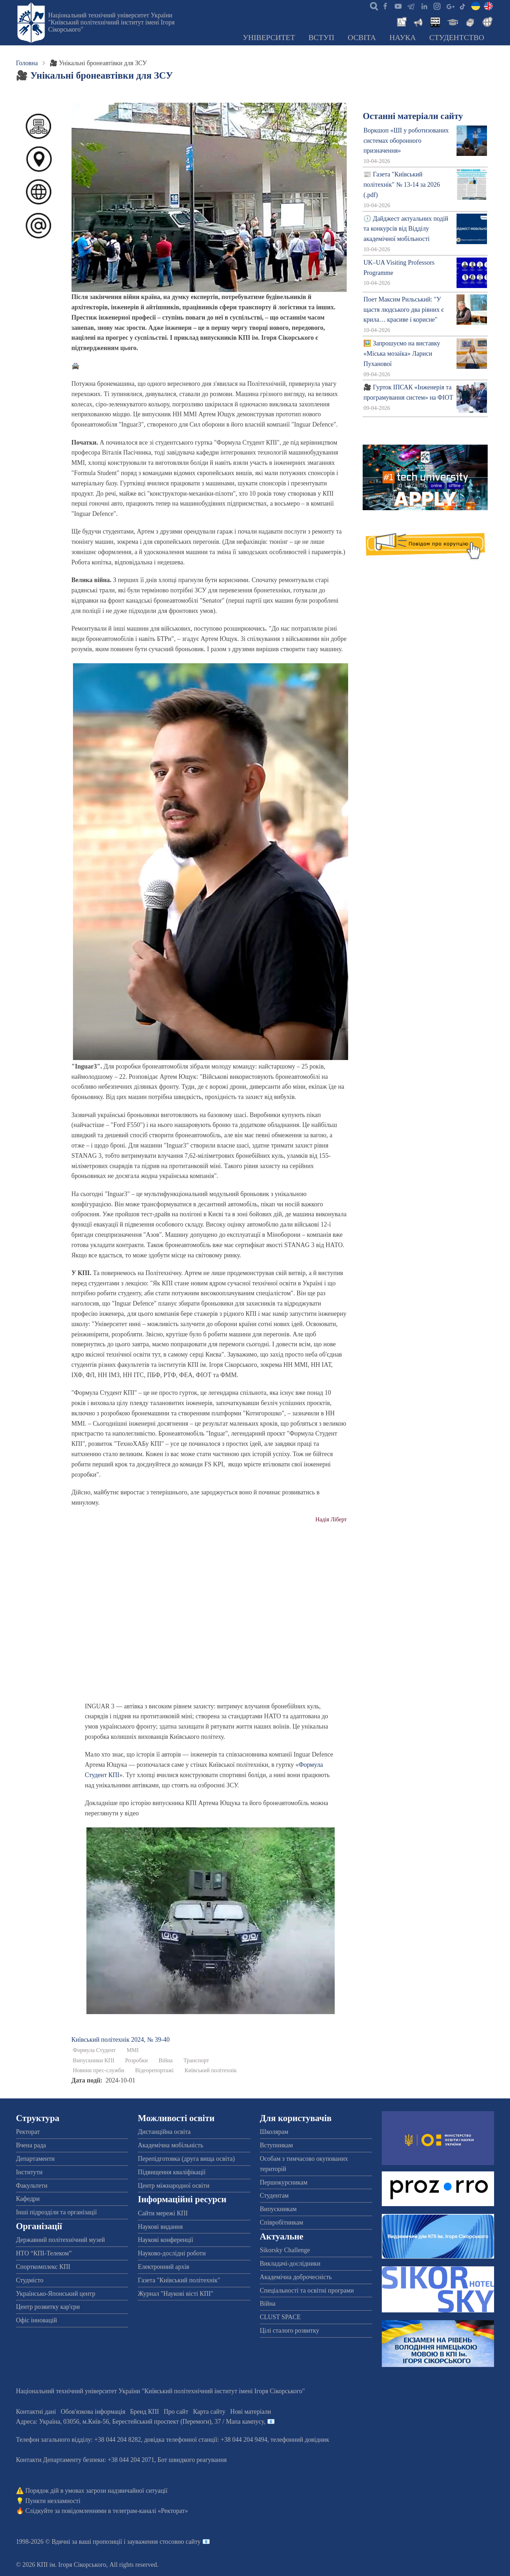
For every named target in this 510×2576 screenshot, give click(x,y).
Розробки (136, 2060)
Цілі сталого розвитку (289, 2330)
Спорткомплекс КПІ (43, 2266)
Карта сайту (209, 2411)
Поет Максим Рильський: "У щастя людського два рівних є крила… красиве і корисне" (403, 309)
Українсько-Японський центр (55, 2293)
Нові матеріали (250, 2411)
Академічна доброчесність (296, 2277)
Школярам (274, 2131)
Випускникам (278, 2209)
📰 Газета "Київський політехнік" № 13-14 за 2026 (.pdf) (401, 184)
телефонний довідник (300, 2439)
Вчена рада (31, 2145)
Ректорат (28, 2131)
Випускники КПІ (93, 2060)
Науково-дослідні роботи (172, 2253)
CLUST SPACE (280, 2317)
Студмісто (29, 2280)
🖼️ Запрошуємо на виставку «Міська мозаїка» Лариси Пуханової (401, 353)
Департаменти (35, 2158)
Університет (269, 37)
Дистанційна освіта (164, 2131)
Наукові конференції (165, 2239)
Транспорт (196, 2060)
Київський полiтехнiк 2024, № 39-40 (121, 2039)
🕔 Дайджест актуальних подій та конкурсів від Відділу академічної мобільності (405, 229)
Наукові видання (160, 2226)
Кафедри (28, 2198)
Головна (27, 63)
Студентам (274, 2195)
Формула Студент (94, 2050)
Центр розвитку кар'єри (48, 2306)
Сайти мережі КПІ (163, 2213)
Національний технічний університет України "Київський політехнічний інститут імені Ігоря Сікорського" (111, 22)
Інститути (29, 2172)
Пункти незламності (53, 2500)
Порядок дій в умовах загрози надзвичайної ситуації (97, 2490)
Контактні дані (36, 2411)
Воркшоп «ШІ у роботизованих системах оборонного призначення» (406, 140)
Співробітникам (281, 2222)
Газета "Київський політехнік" (179, 2280)
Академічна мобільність (170, 2145)
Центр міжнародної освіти (173, 2185)
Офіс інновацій (36, 2320)
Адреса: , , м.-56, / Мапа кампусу (140, 2421)
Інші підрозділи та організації (56, 2212)
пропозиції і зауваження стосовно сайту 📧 (151, 2541)
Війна (166, 2060)
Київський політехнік (211, 2070)
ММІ (132, 2050)
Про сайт (176, 2411)
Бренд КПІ (144, 2411)
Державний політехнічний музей (60, 2239)
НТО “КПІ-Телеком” (44, 2253)
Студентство (456, 37)
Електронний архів (163, 2266)
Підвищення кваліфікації (171, 2172)
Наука (402, 37)
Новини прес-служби (98, 2070)
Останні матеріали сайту (413, 116)
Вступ (321, 37)
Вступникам (276, 2145)
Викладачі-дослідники (290, 2263)
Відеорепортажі (154, 2070)
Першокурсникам (283, 2182)
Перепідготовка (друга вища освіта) (186, 2158)
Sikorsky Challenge (285, 2250)
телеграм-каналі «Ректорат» (150, 2510)
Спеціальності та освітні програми (307, 2290)
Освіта (362, 37)
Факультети (31, 2185)
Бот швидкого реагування (192, 2459)
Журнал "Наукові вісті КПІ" (175, 2293)
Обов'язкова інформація (93, 2411)
